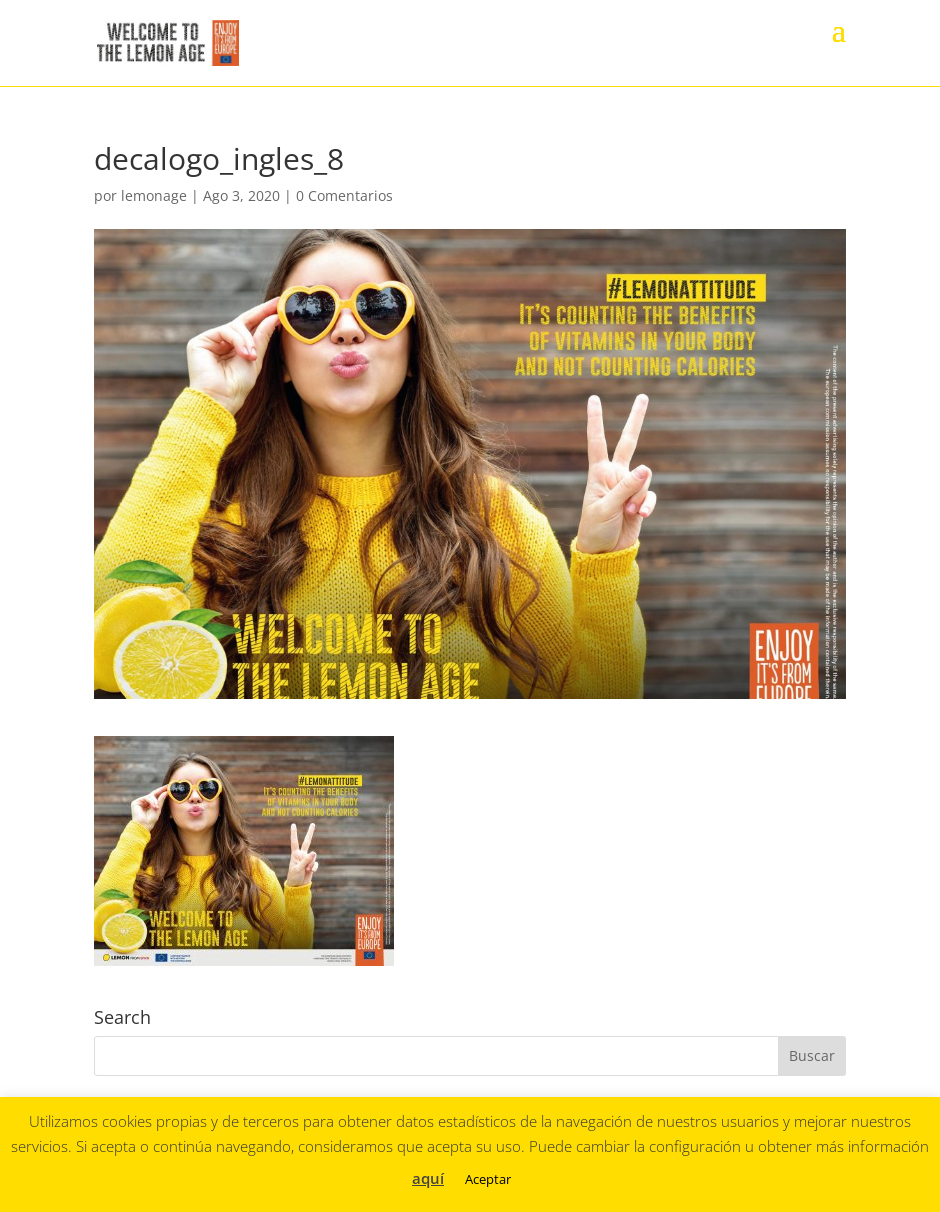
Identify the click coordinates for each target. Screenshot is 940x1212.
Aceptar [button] (488, 1179)
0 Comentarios (344, 195)
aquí (428, 1178)
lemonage (154, 195)
